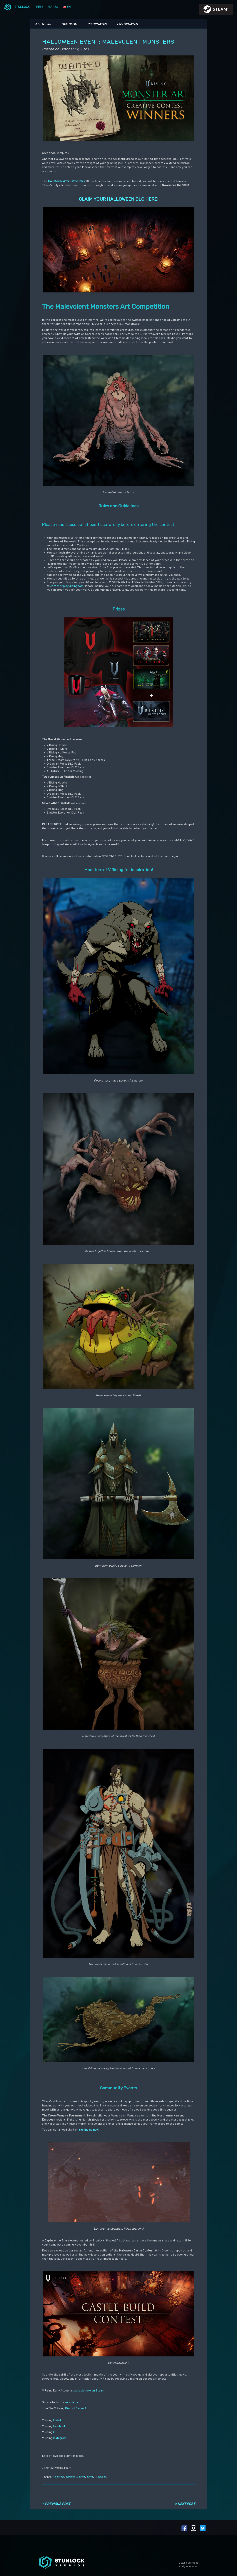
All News (43, 24)
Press (39, 7)
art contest (57, 2476)
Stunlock (22, 7)
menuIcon (8, 7)
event (89, 2476)
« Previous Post (56, 2504)
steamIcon (216, 10)
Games (53, 7)
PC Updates (96, 24)
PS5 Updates (127, 24)
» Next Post (185, 2504)
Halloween (100, 2476)
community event (75, 2476)
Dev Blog (69, 24)
